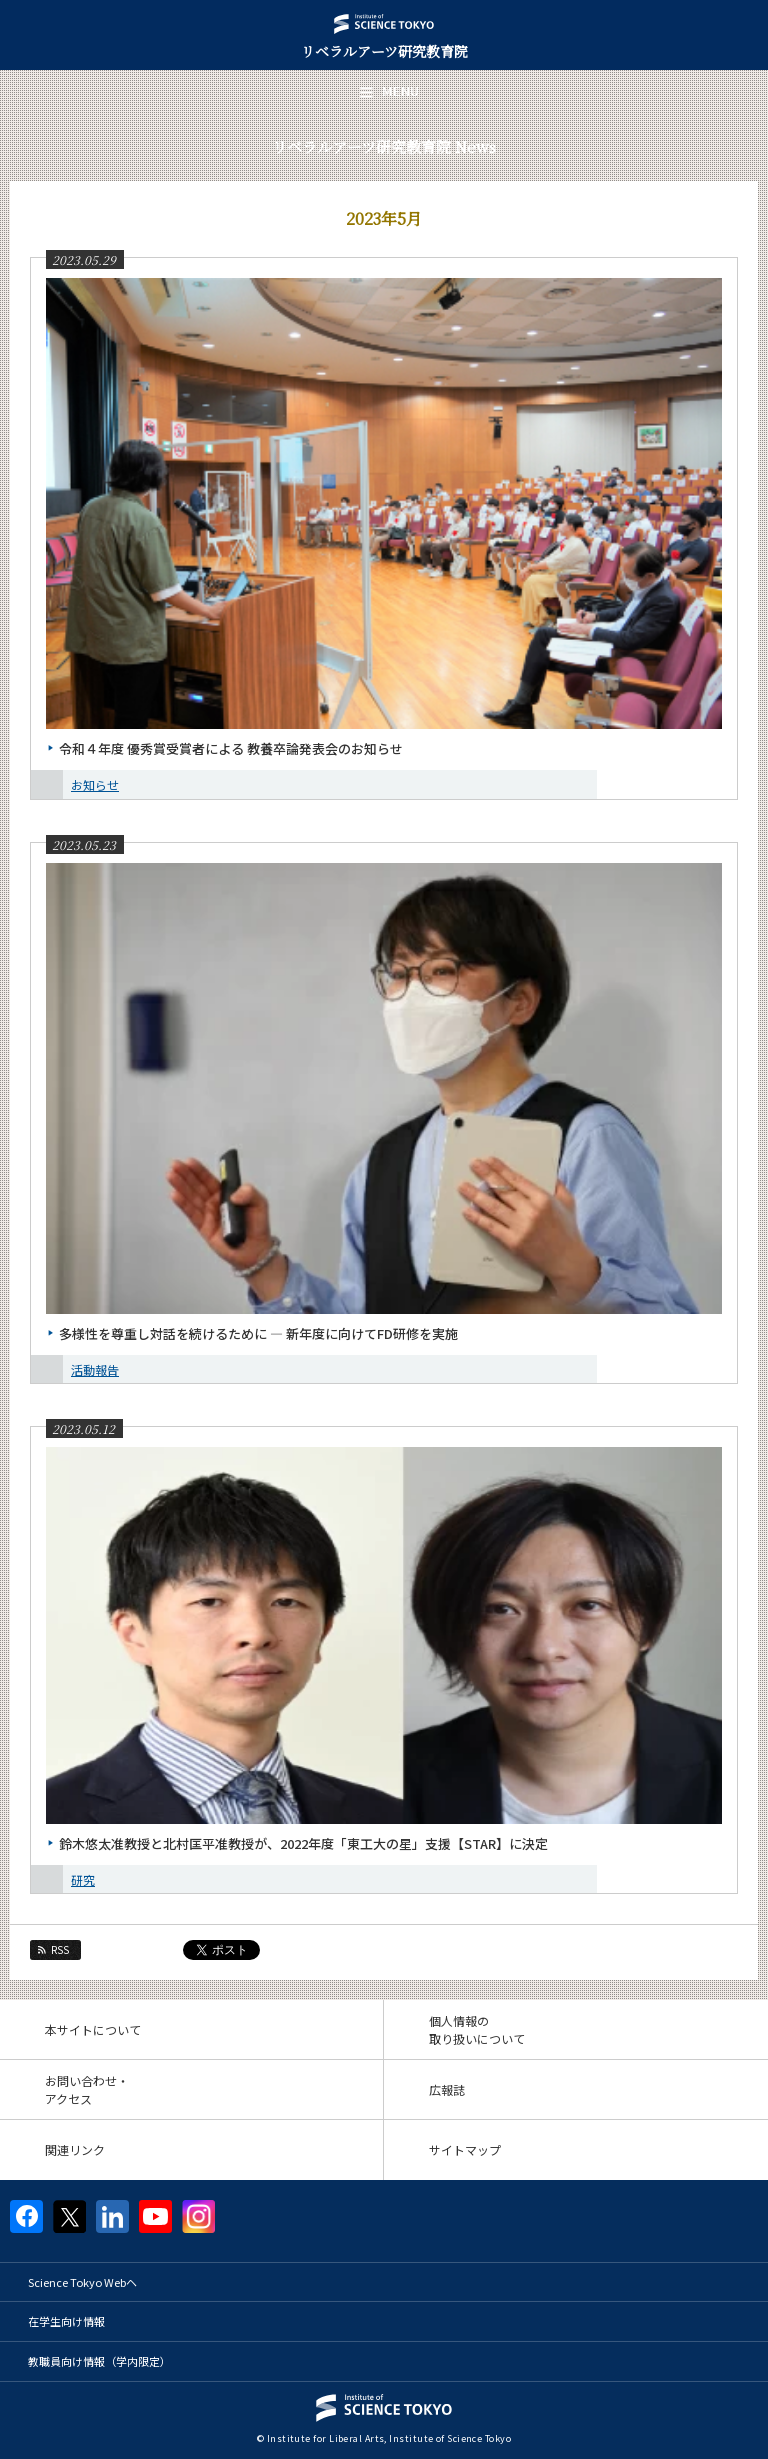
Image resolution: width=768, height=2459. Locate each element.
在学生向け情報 (66, 2321)
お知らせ (95, 784)
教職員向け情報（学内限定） (99, 2361)
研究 (83, 1879)
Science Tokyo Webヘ (82, 2282)
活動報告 (95, 1369)
